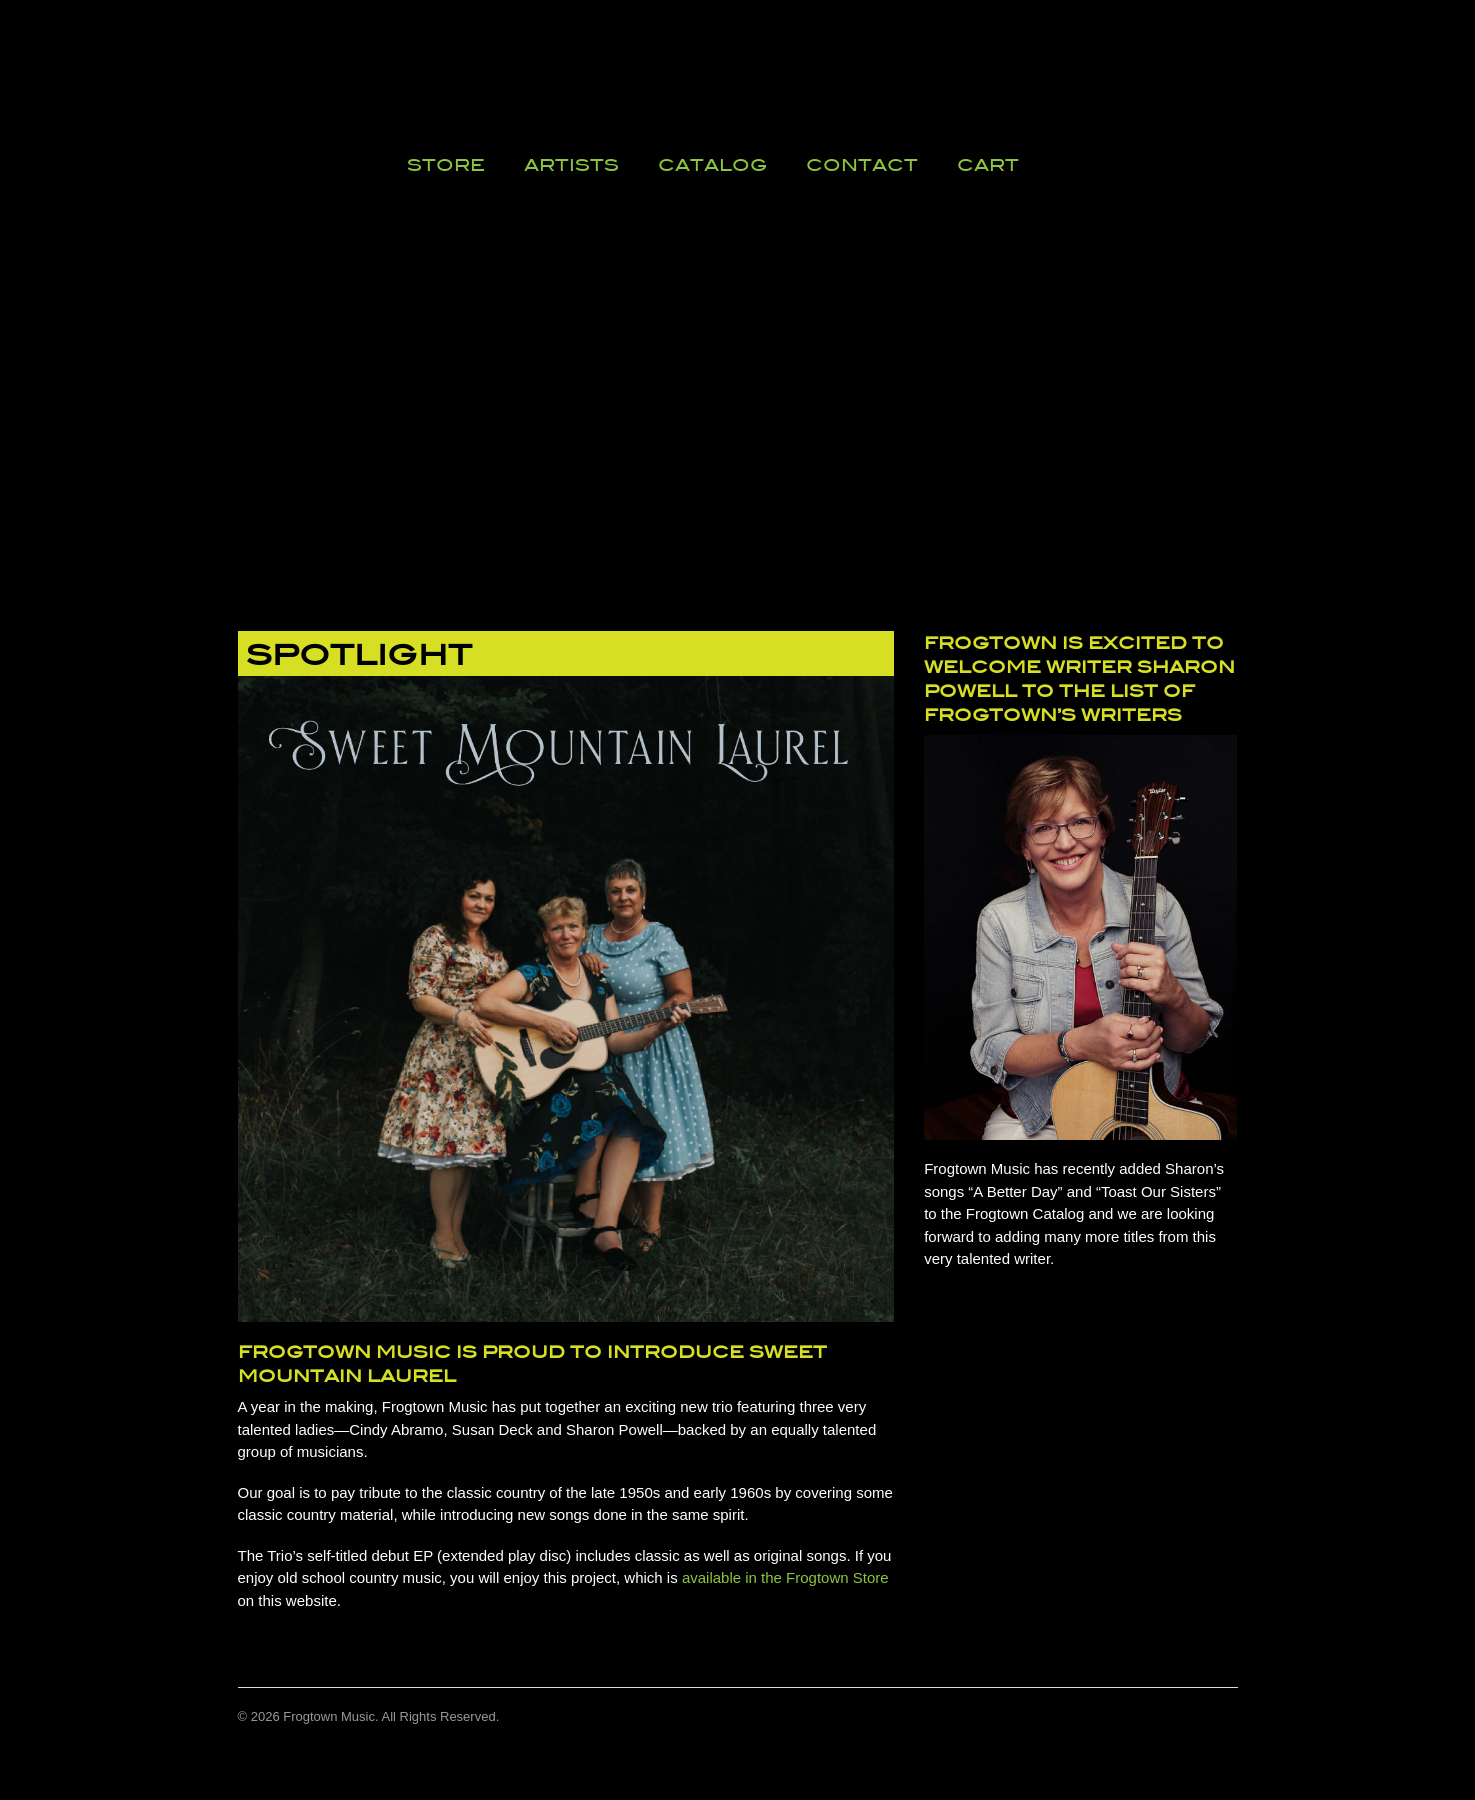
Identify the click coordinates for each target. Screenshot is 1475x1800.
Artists (571, 165)
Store (446, 165)
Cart (988, 165)
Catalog (712, 165)
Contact (862, 165)
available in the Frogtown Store (785, 1577)
